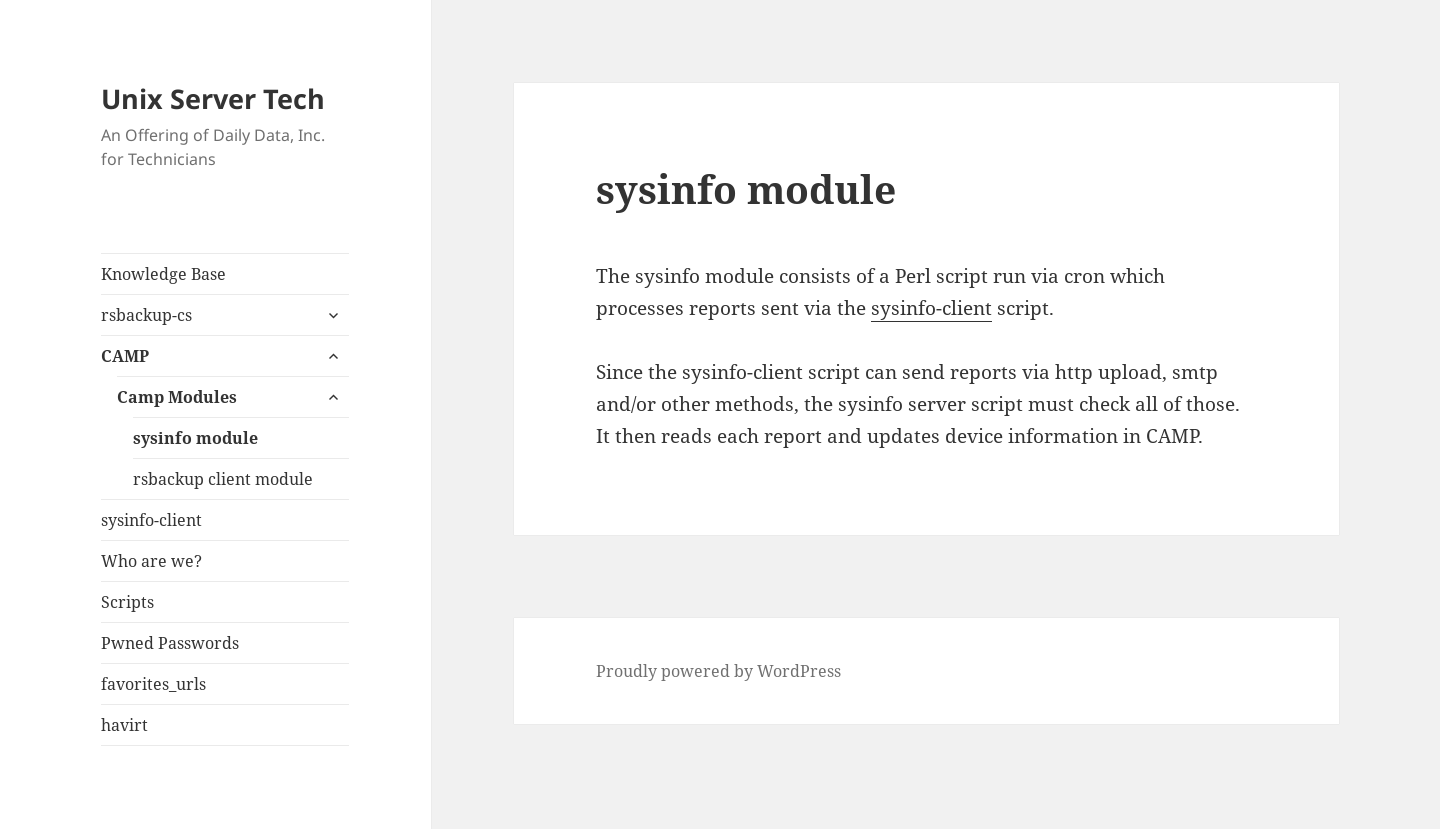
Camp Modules (177, 397)
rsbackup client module (223, 479)
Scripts (127, 602)
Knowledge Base (163, 274)
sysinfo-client (151, 520)
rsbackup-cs (146, 315)
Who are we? (151, 561)
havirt (124, 725)
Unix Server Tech (213, 98)
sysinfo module (195, 438)
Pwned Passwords (170, 643)
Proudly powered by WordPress (718, 671)
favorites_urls (153, 684)
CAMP (125, 356)
